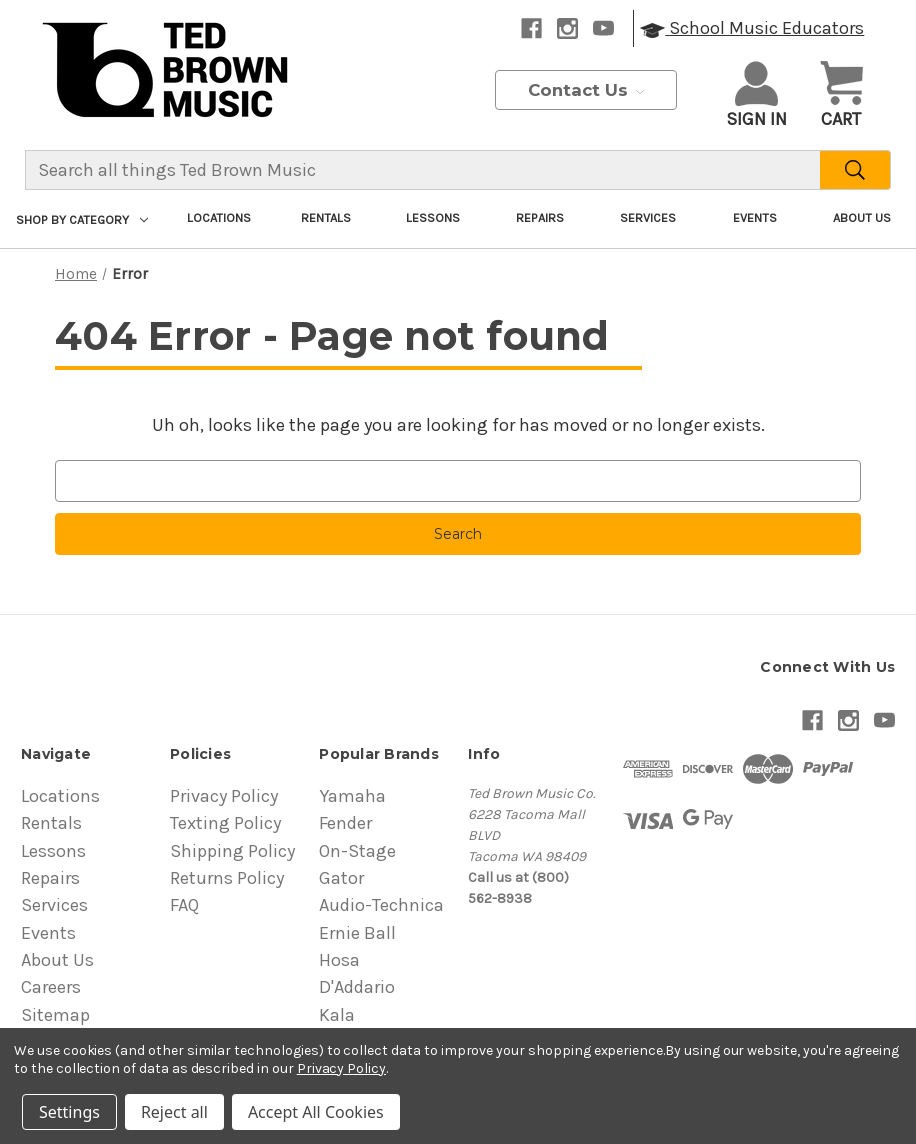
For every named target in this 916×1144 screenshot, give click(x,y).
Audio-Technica (381, 905)
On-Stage (357, 851)
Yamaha (352, 796)
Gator (341, 878)
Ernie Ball (357, 933)
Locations (219, 217)
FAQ (184, 905)
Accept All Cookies (316, 1112)
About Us (862, 217)
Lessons (433, 217)
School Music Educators (752, 28)
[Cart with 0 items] (841, 97)
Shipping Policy (232, 851)
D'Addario (357, 987)
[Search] (855, 170)
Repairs (540, 217)
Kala (337, 1015)
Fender (345, 823)
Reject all (174, 1112)
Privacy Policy (224, 796)
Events (755, 217)
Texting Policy (225, 823)
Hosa (339, 960)
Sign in (756, 95)
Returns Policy (227, 878)
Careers (51, 987)
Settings (69, 1112)
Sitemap (55, 1015)
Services (648, 217)
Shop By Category (82, 219)
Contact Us (586, 90)
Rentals (326, 217)
